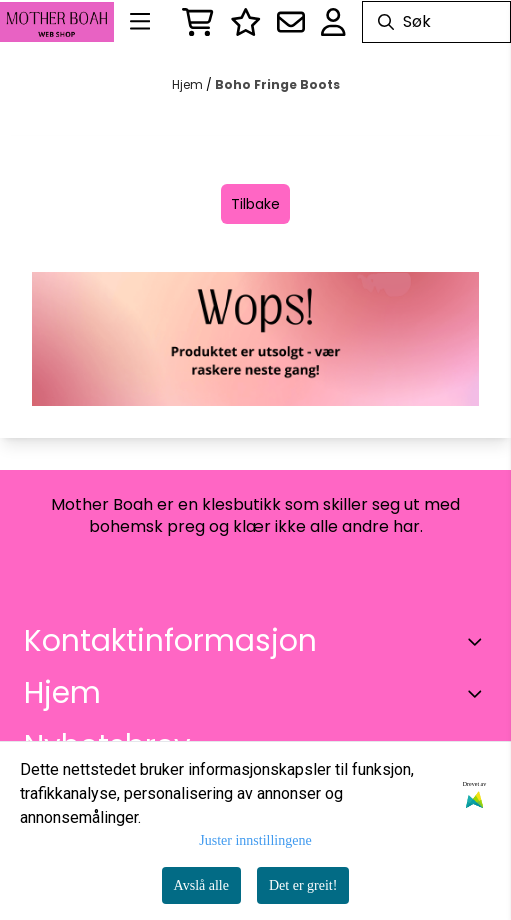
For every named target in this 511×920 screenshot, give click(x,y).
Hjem (189, 84)
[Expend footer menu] (479, 693)
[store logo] (57, 22)
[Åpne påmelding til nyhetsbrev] (291, 22)
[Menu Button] (140, 21)
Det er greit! (303, 885)
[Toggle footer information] (479, 641)
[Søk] (436, 22)
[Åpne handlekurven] (198, 22)
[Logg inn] (246, 22)
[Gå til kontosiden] (333, 22)
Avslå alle (201, 885)
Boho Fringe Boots (277, 84)
